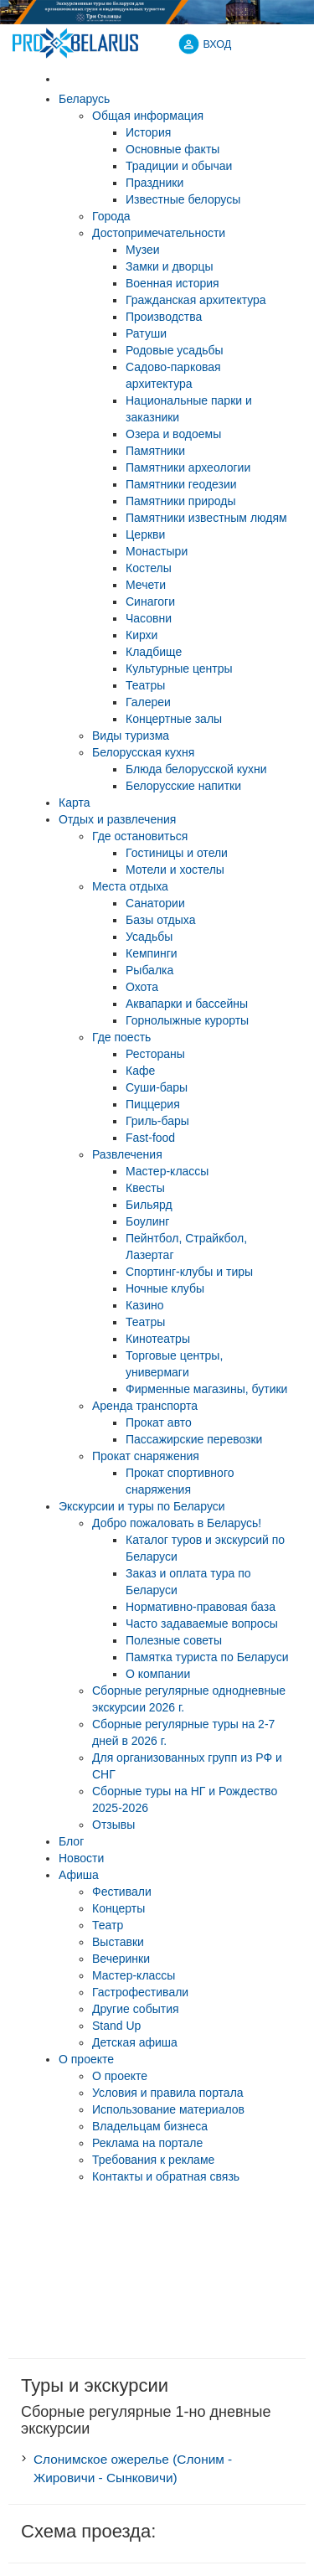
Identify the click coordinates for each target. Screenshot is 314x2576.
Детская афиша (135, 2042)
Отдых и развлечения (117, 819)
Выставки (118, 1942)
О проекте (86, 2059)
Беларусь (84, 99)
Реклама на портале (147, 2143)
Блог (71, 1841)
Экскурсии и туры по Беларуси (142, 1506)
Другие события (135, 2009)
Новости (81, 1858)
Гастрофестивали (140, 1992)
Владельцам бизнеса (150, 2126)
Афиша (79, 1875)
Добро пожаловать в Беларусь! (176, 1523)
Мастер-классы (133, 1975)
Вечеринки (121, 1958)
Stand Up (116, 2025)
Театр (107, 1925)
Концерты (118, 1908)
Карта (74, 802)
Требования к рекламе (153, 2159)
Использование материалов (168, 2109)
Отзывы (113, 1824)
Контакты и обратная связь (165, 2176)
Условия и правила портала (168, 2092)
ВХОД (217, 44)
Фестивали (122, 1891)
